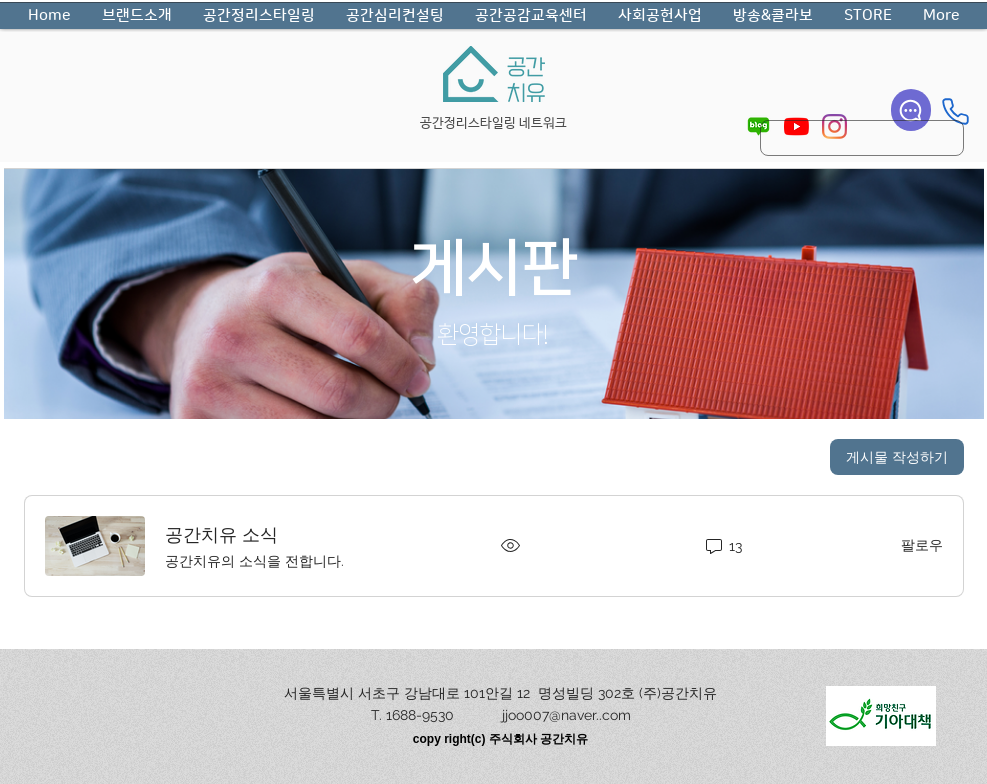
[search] (862, 138)
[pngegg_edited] (758, 126)
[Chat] (911, 110)
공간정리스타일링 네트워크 (493, 123)
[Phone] (955, 111)
